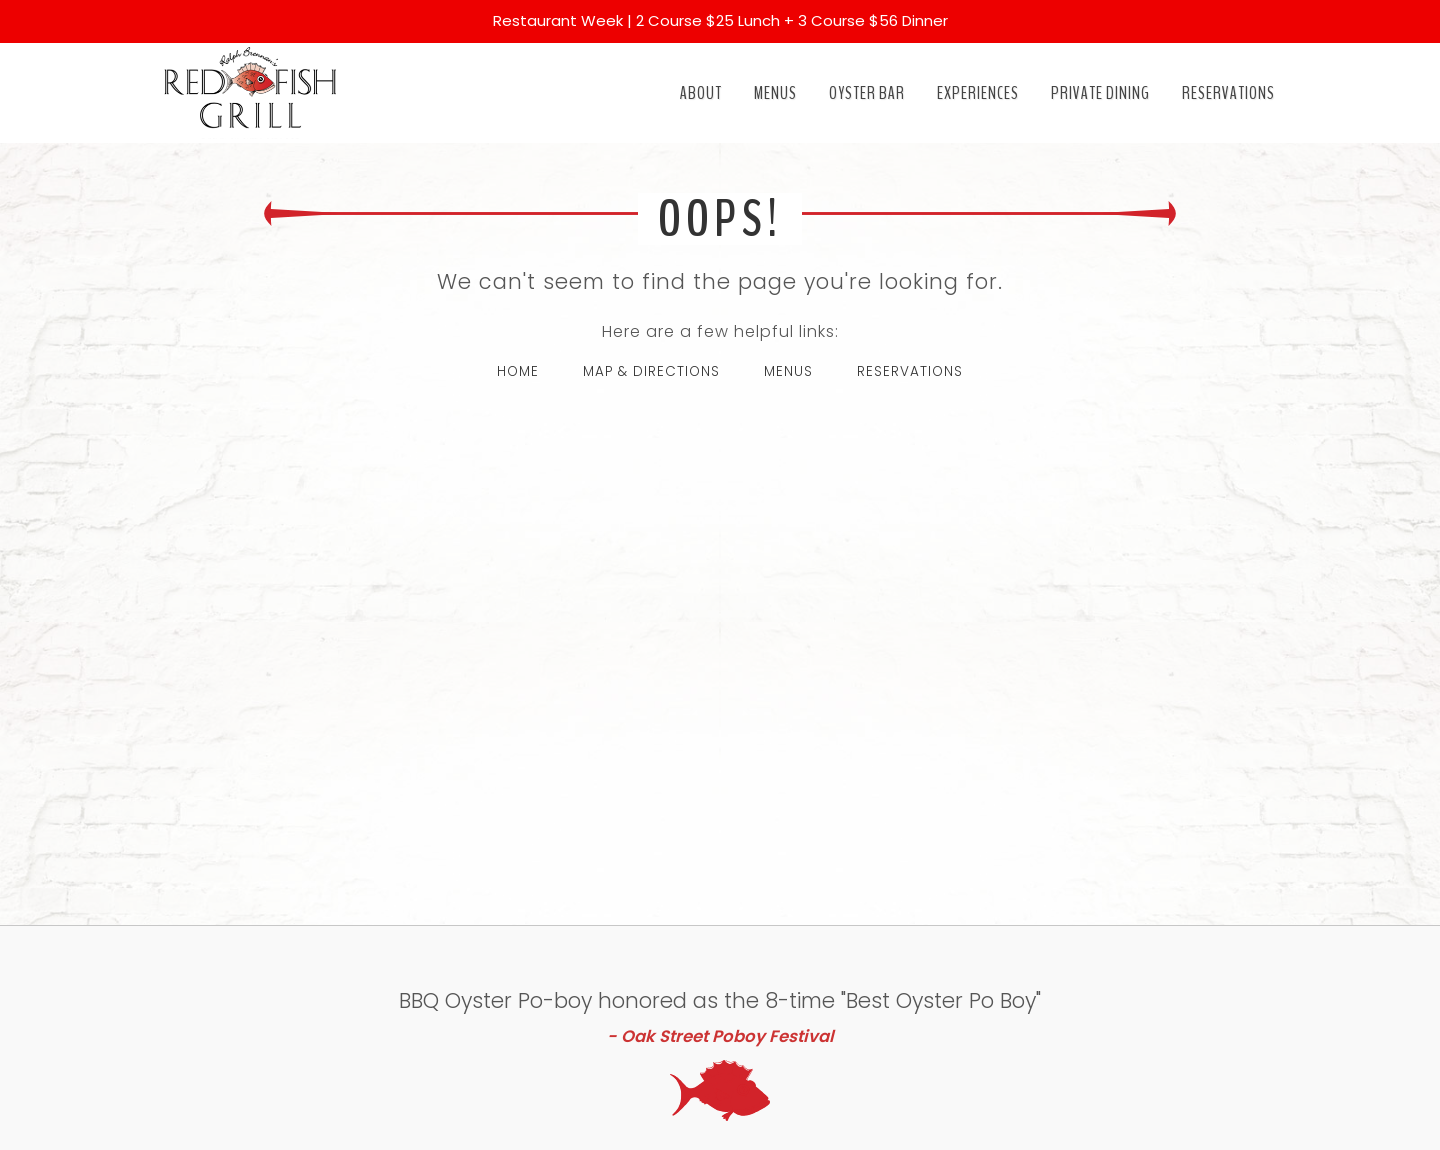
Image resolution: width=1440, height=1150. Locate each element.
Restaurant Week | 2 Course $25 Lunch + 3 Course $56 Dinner (720, 20)
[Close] (1412, 12)
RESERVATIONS (910, 371)
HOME (518, 371)
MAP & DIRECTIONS (651, 371)
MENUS (788, 371)
